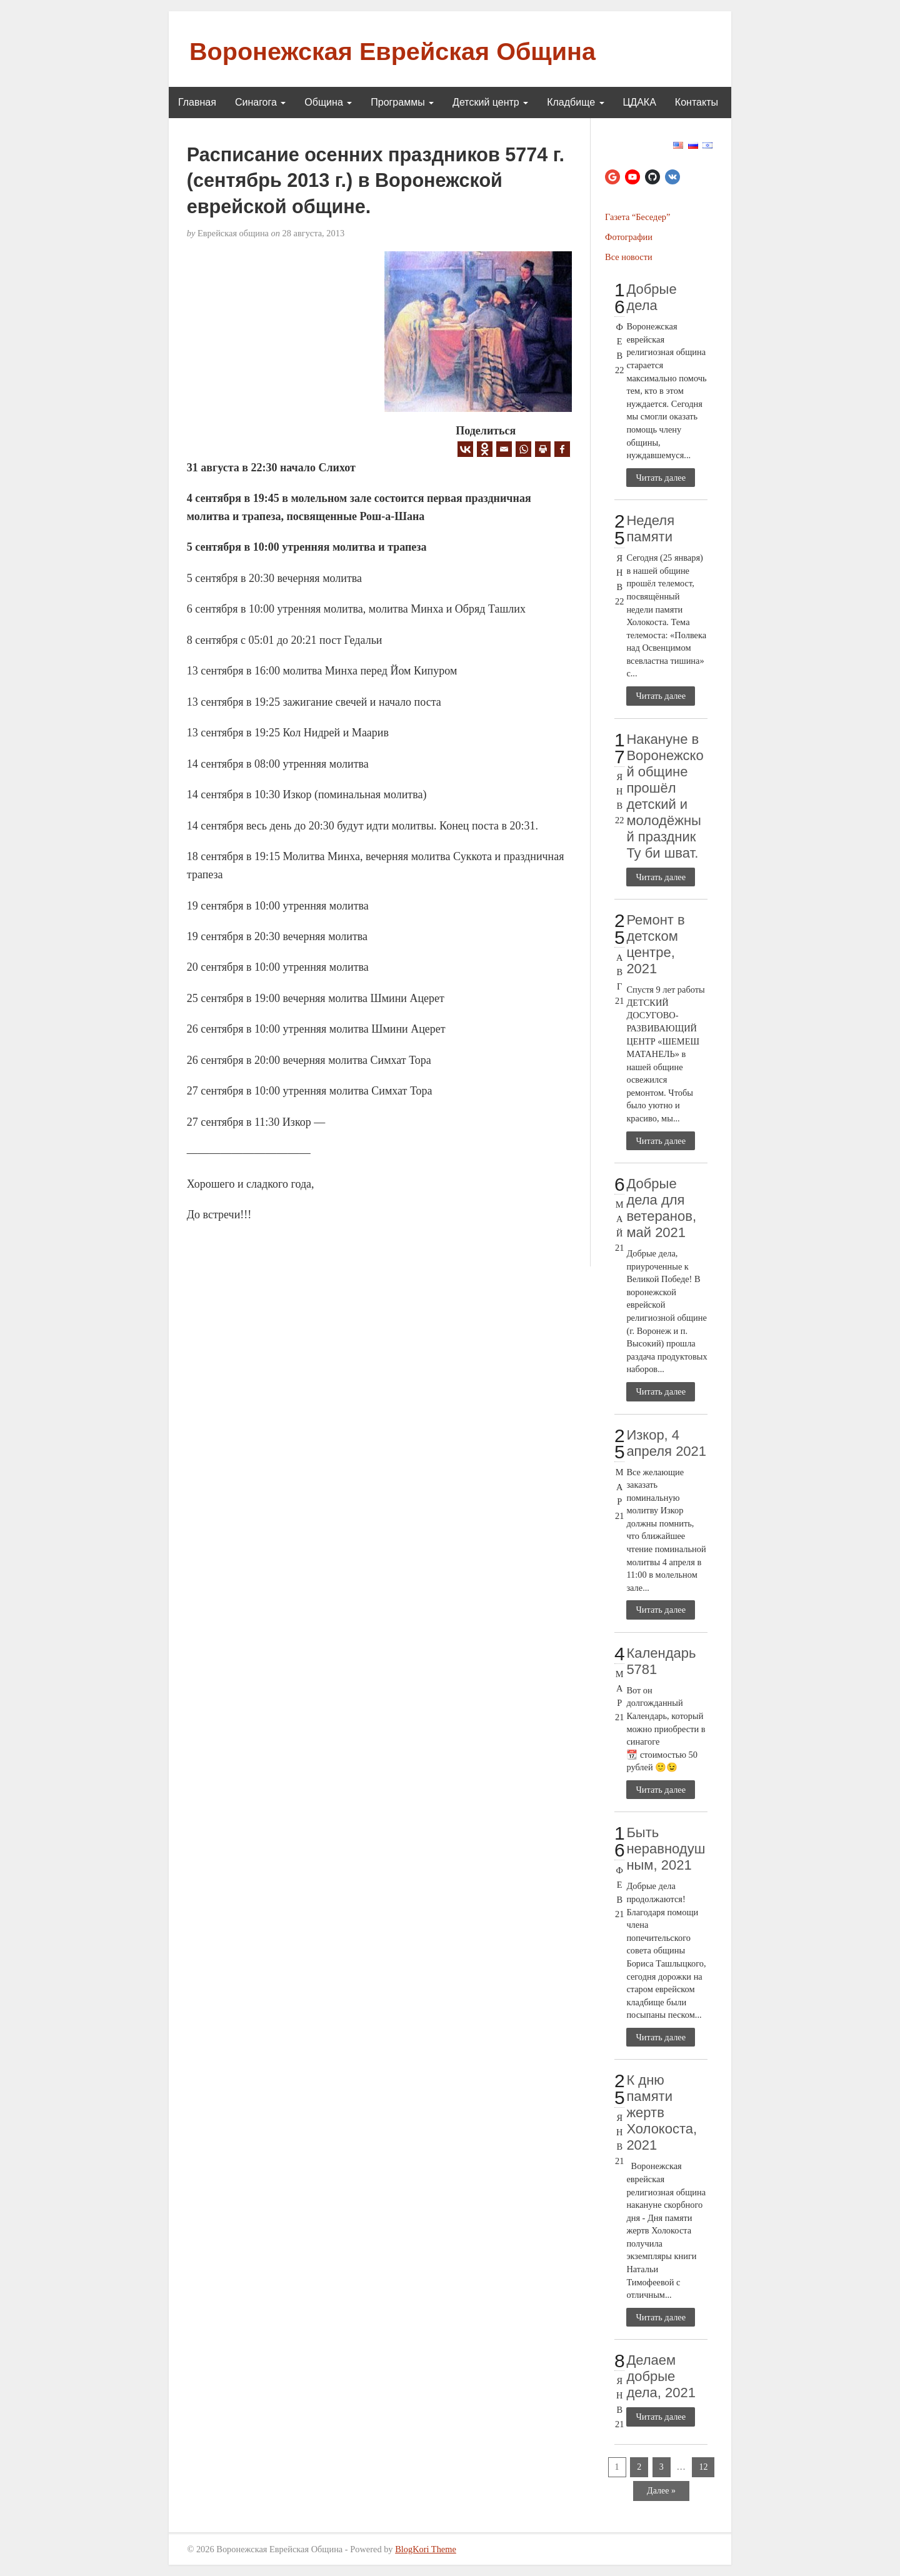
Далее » (661, 2490)
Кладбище (575, 102)
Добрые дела (651, 297)
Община (328, 102)
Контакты (696, 102)
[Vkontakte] (465, 449)
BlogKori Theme (425, 2549)
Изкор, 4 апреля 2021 (666, 1443)
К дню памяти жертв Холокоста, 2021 (661, 2112)
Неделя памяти (650, 528)
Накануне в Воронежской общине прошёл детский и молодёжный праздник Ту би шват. (664, 796)
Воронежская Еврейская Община (392, 51)
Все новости (628, 257)
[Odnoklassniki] (484, 449)
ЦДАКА (639, 102)
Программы (402, 102)
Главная (197, 102)
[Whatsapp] (523, 449)
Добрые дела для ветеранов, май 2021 (661, 1208)
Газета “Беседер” (637, 217)
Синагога (260, 102)
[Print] (542, 449)
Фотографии (628, 237)
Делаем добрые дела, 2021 (661, 2376)
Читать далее (661, 478)
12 (703, 2467)
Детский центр (490, 102)
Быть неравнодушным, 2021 (665, 1849)
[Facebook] (562, 449)
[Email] (504, 449)
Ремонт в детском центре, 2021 (655, 944)
